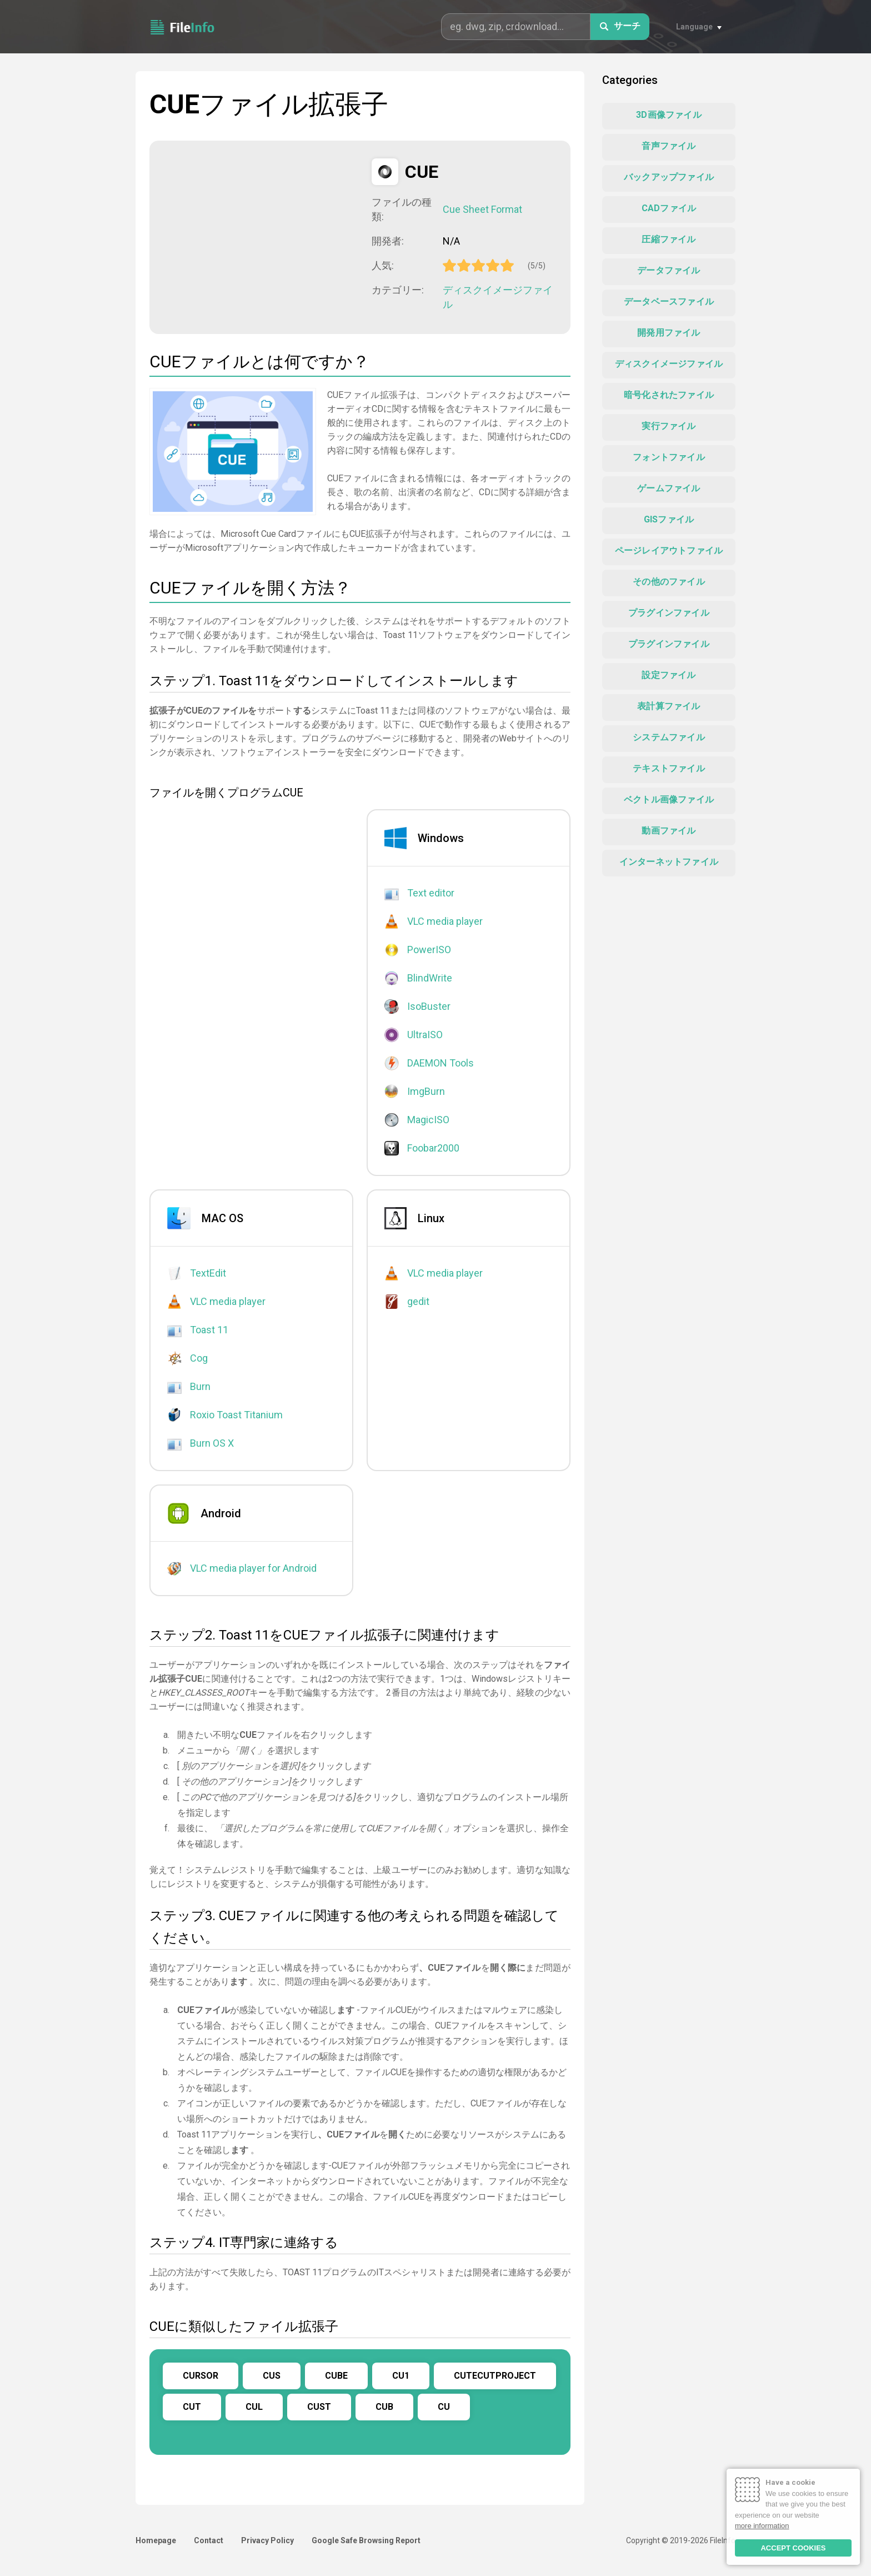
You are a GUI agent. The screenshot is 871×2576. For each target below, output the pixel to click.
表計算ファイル (668, 706)
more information (762, 2526)
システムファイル (669, 737)
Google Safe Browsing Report (366, 2540)
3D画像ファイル (669, 114)
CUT (192, 2406)
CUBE (336, 2375)
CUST (319, 2406)
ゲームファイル (668, 488)
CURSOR (200, 2375)
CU (444, 2406)
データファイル (668, 270)
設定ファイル (668, 675)
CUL (254, 2406)
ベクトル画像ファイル (669, 799)
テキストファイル (669, 768)
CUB (384, 2406)
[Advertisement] (260, 236)
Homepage (156, 2540)
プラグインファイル (668, 612)
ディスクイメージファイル (498, 297)
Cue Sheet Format (482, 209)
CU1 (400, 2375)
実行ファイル (668, 426)
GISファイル (669, 519)
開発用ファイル (668, 332)
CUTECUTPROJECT (495, 2375)
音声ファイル (668, 146)
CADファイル (669, 208)
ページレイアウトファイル (669, 550)
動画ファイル (668, 830)
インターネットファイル (668, 861)
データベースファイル (669, 301)
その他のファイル (669, 581)
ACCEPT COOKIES (792, 2548)
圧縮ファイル (668, 239)
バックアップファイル (669, 177)
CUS (272, 2375)
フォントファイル (669, 457)
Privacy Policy (267, 2540)
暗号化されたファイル (669, 395)
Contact (208, 2540)
